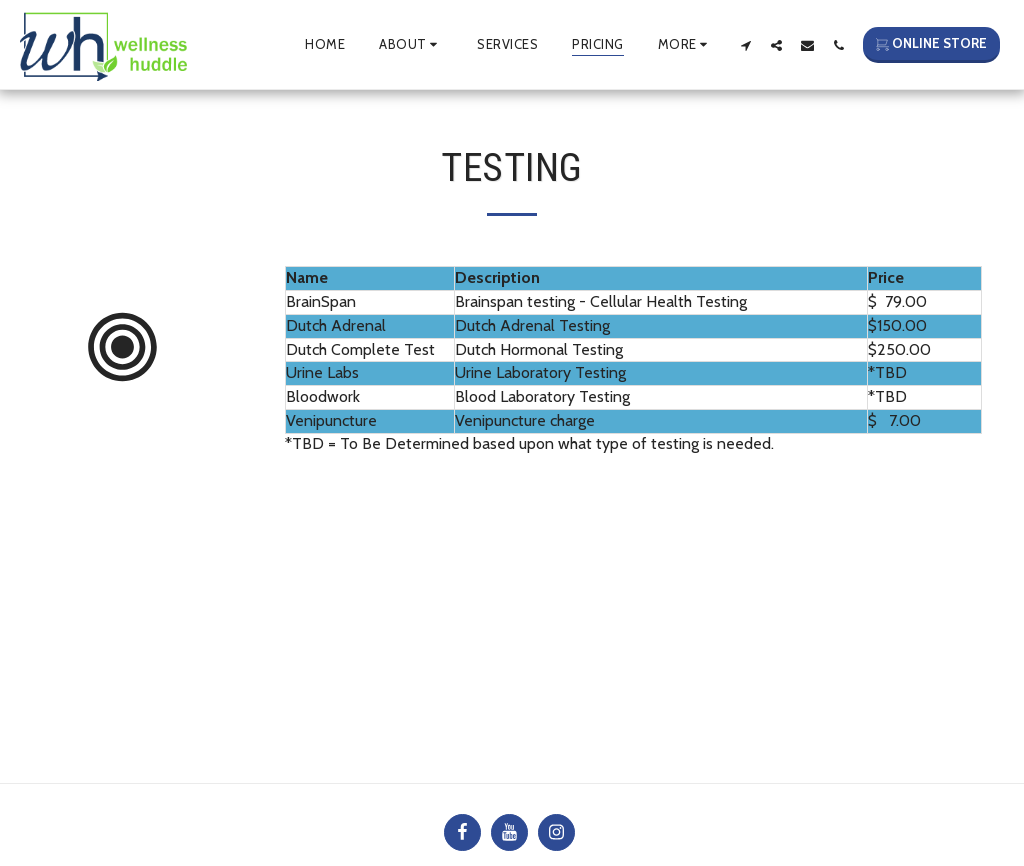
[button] (411, 45)
